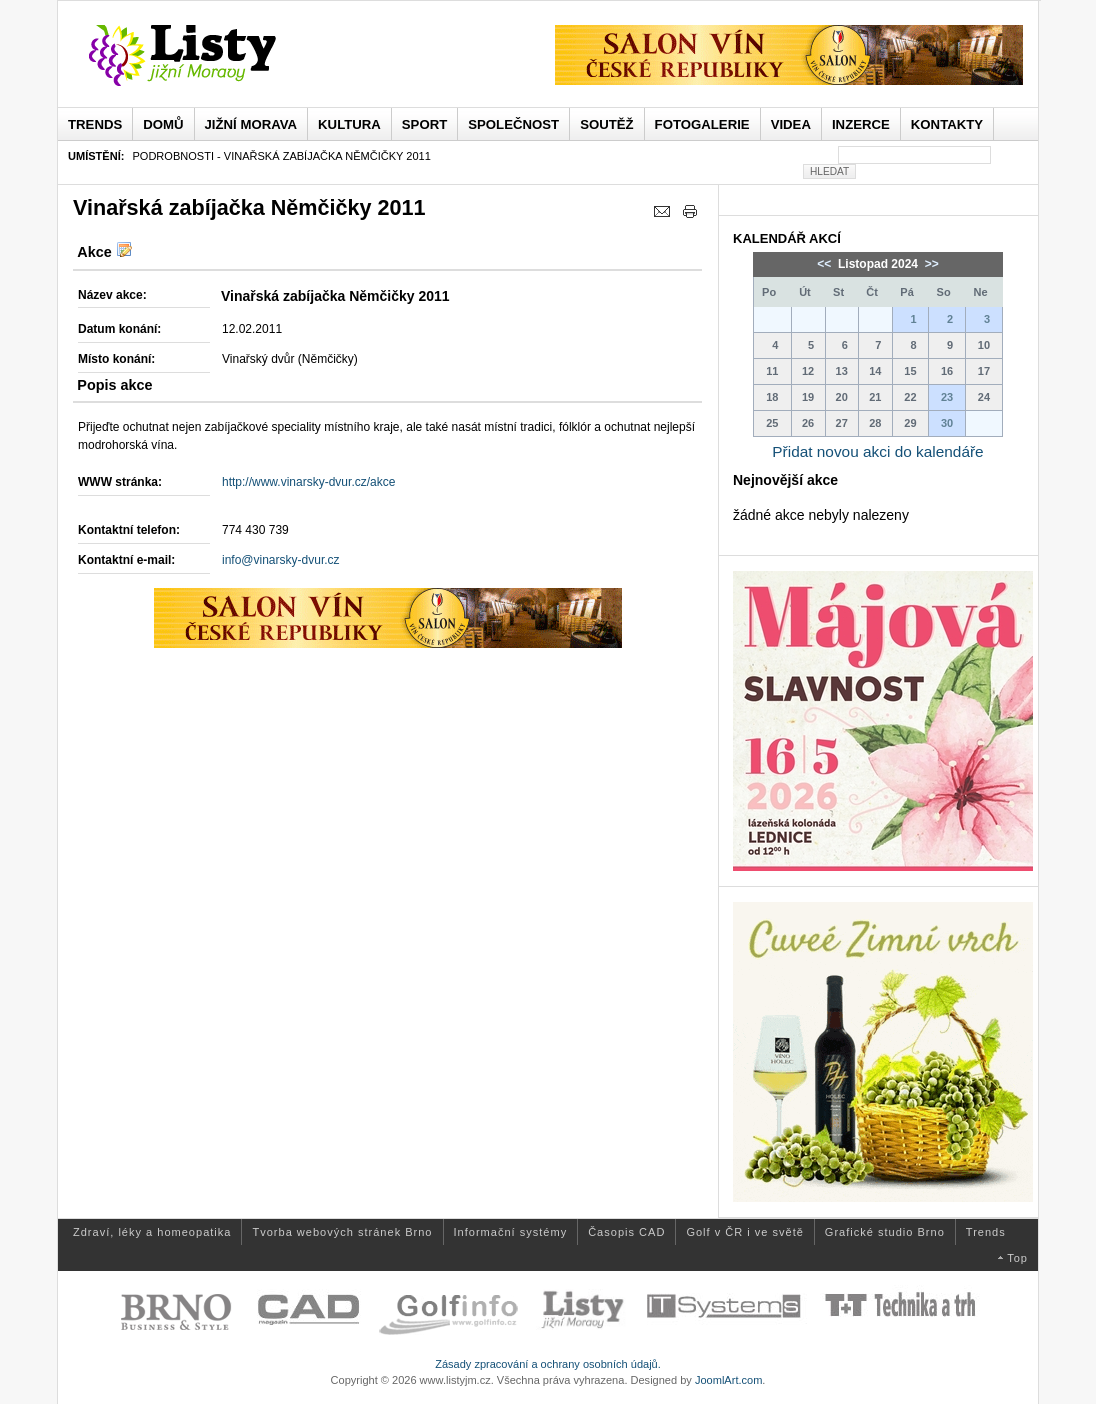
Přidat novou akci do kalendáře (877, 451)
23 (947, 397)
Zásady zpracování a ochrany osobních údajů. (548, 1364)
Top (1017, 1258)
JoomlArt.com (728, 1380)
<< (825, 264)
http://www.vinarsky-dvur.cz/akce (308, 482)
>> (929, 264)
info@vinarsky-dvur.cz (281, 560)
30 (947, 423)
